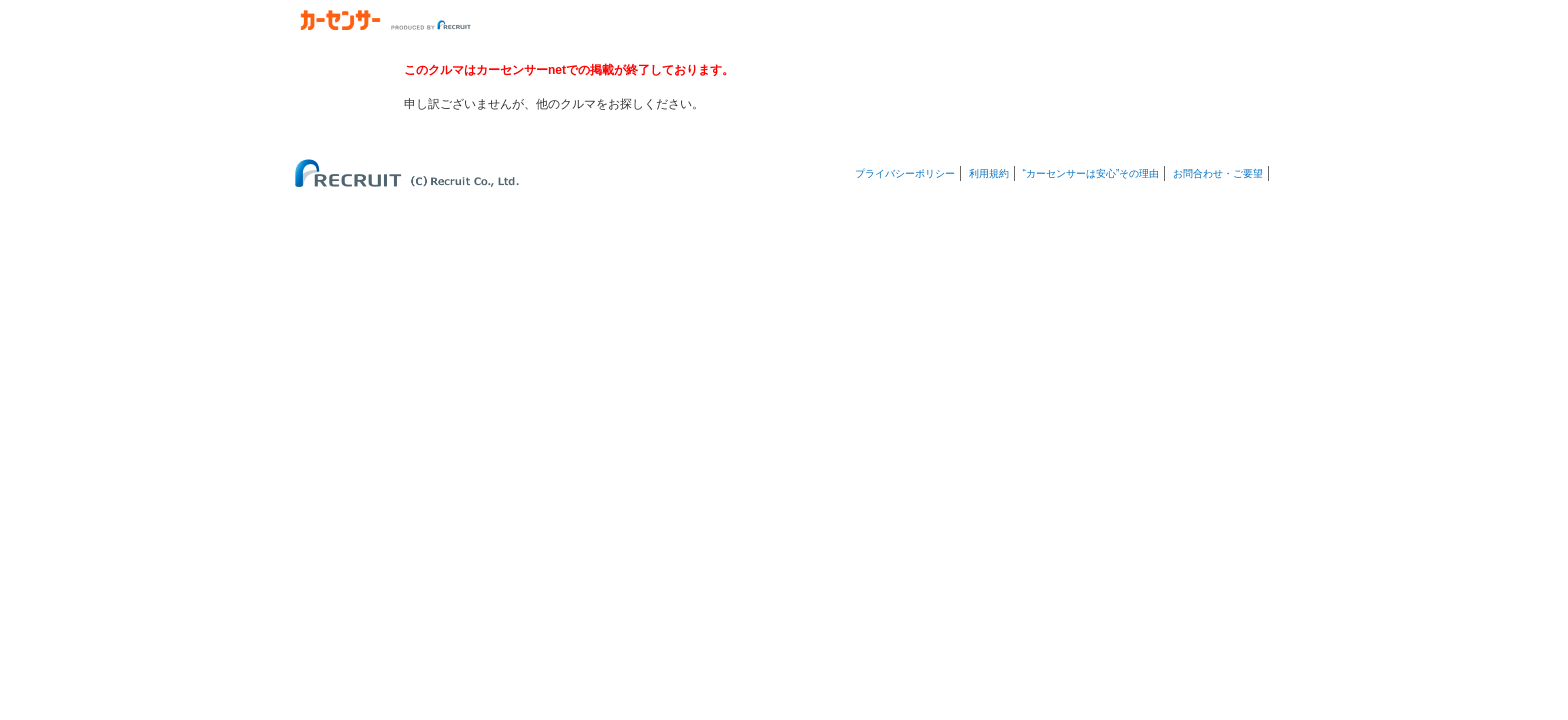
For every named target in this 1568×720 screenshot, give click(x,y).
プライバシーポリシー (905, 173)
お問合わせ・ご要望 (1218, 173)
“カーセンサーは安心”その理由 (1091, 173)
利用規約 (989, 173)
